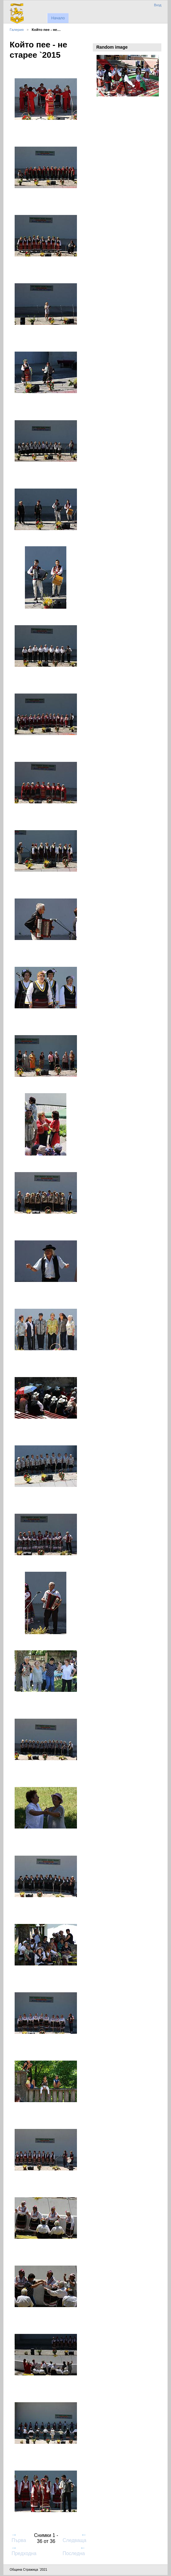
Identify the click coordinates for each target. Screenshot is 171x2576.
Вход (157, 5)
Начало (57, 18)
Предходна (24, 2550)
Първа (19, 2537)
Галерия (17, 29)
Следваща (74, 2537)
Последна (74, 2550)
